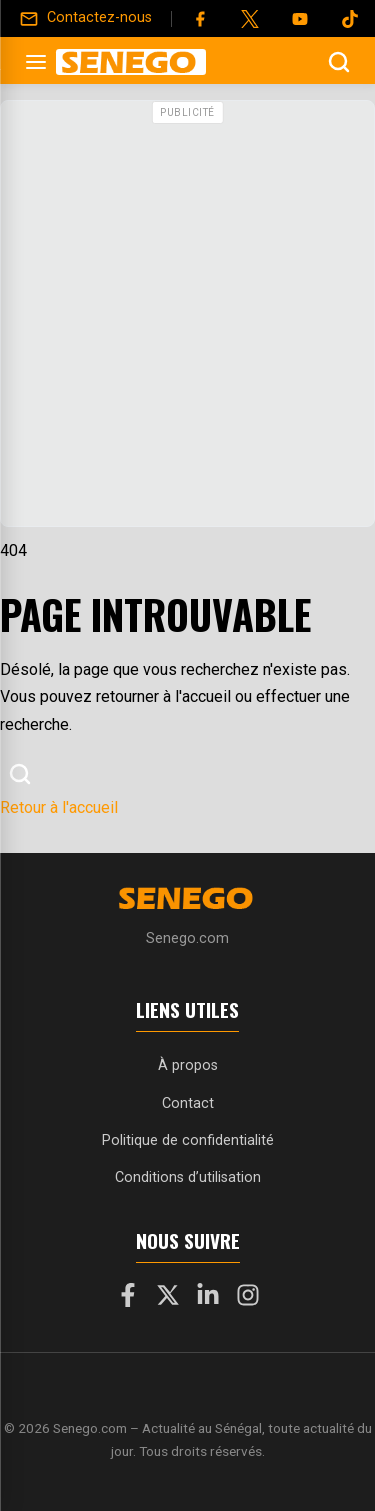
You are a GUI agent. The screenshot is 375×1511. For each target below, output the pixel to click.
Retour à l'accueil (59, 807)
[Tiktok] (350, 19)
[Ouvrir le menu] (36, 62)
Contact (188, 1103)
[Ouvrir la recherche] (339, 62)
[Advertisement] (187, 318)
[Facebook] (200, 19)
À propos (188, 1065)
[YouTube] (300, 19)
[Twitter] (250, 19)
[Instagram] (248, 1299)
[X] (168, 1299)
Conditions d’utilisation (188, 1177)
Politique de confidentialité (188, 1140)
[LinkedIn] (208, 1299)
